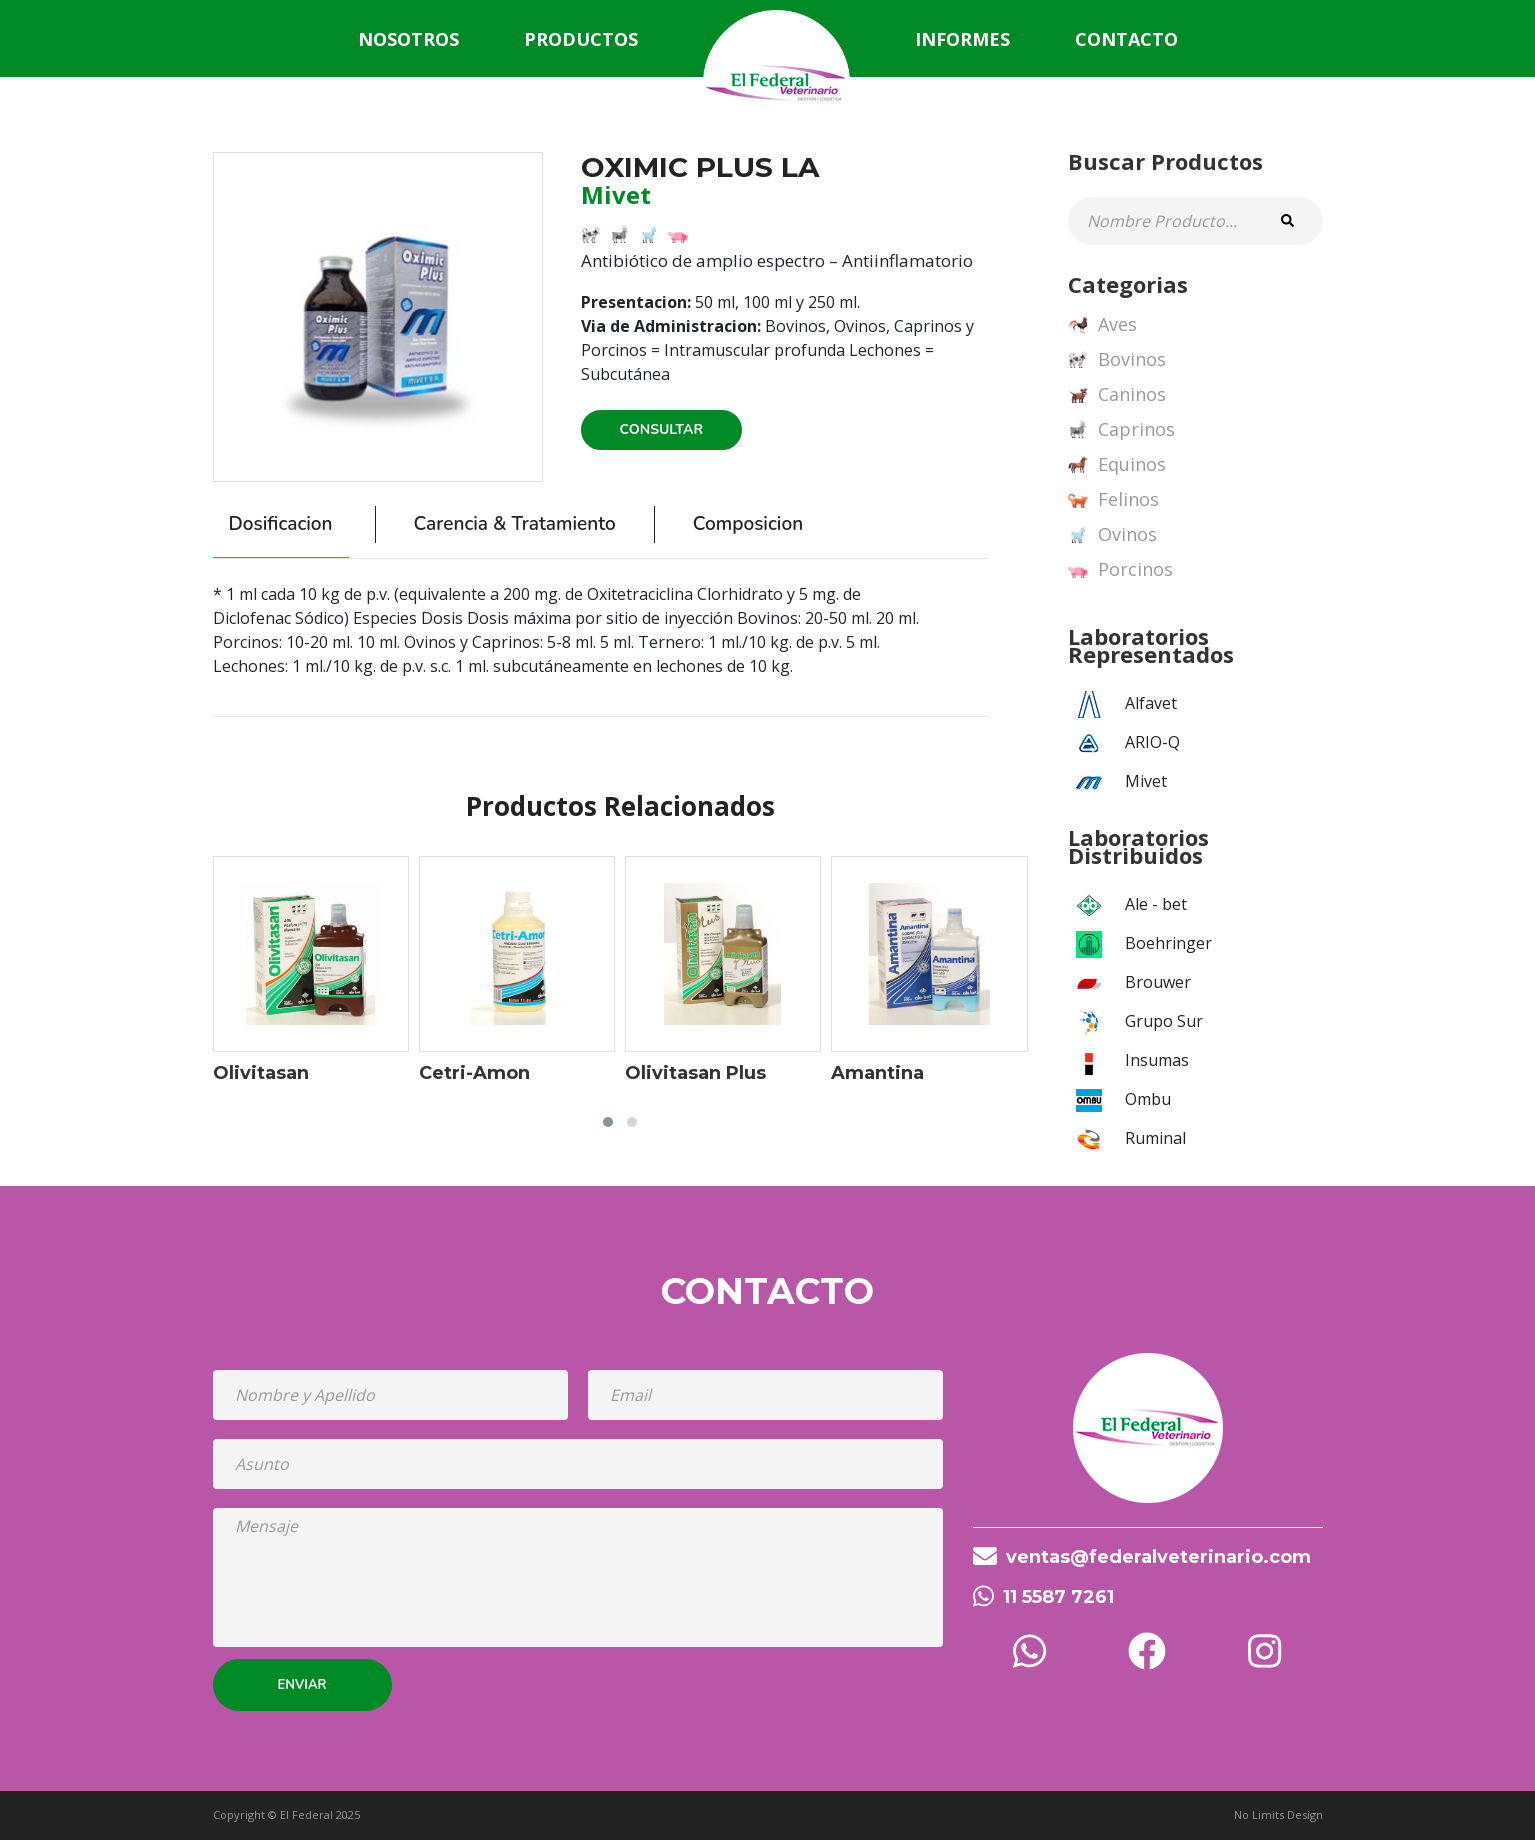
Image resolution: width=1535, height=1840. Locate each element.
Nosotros (408, 39)
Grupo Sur (1164, 1021)
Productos (581, 39)
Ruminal (1155, 1138)
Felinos (1113, 500)
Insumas (1157, 1060)
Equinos (1117, 465)
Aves (1102, 325)
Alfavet (1151, 703)
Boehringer (1168, 943)
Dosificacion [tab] (281, 524)
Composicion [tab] (748, 524)
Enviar (302, 1685)
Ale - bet (1156, 904)
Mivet (1146, 781)
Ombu (1148, 1099)
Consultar (662, 429)
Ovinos (1112, 535)
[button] (608, 1122)
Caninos (1117, 395)
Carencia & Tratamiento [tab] (515, 524)
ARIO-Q (1152, 742)
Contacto (1126, 39)
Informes (962, 39)
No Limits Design (1278, 1814)
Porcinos (1120, 570)
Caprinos (1121, 430)
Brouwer (1158, 982)
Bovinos (1117, 360)
